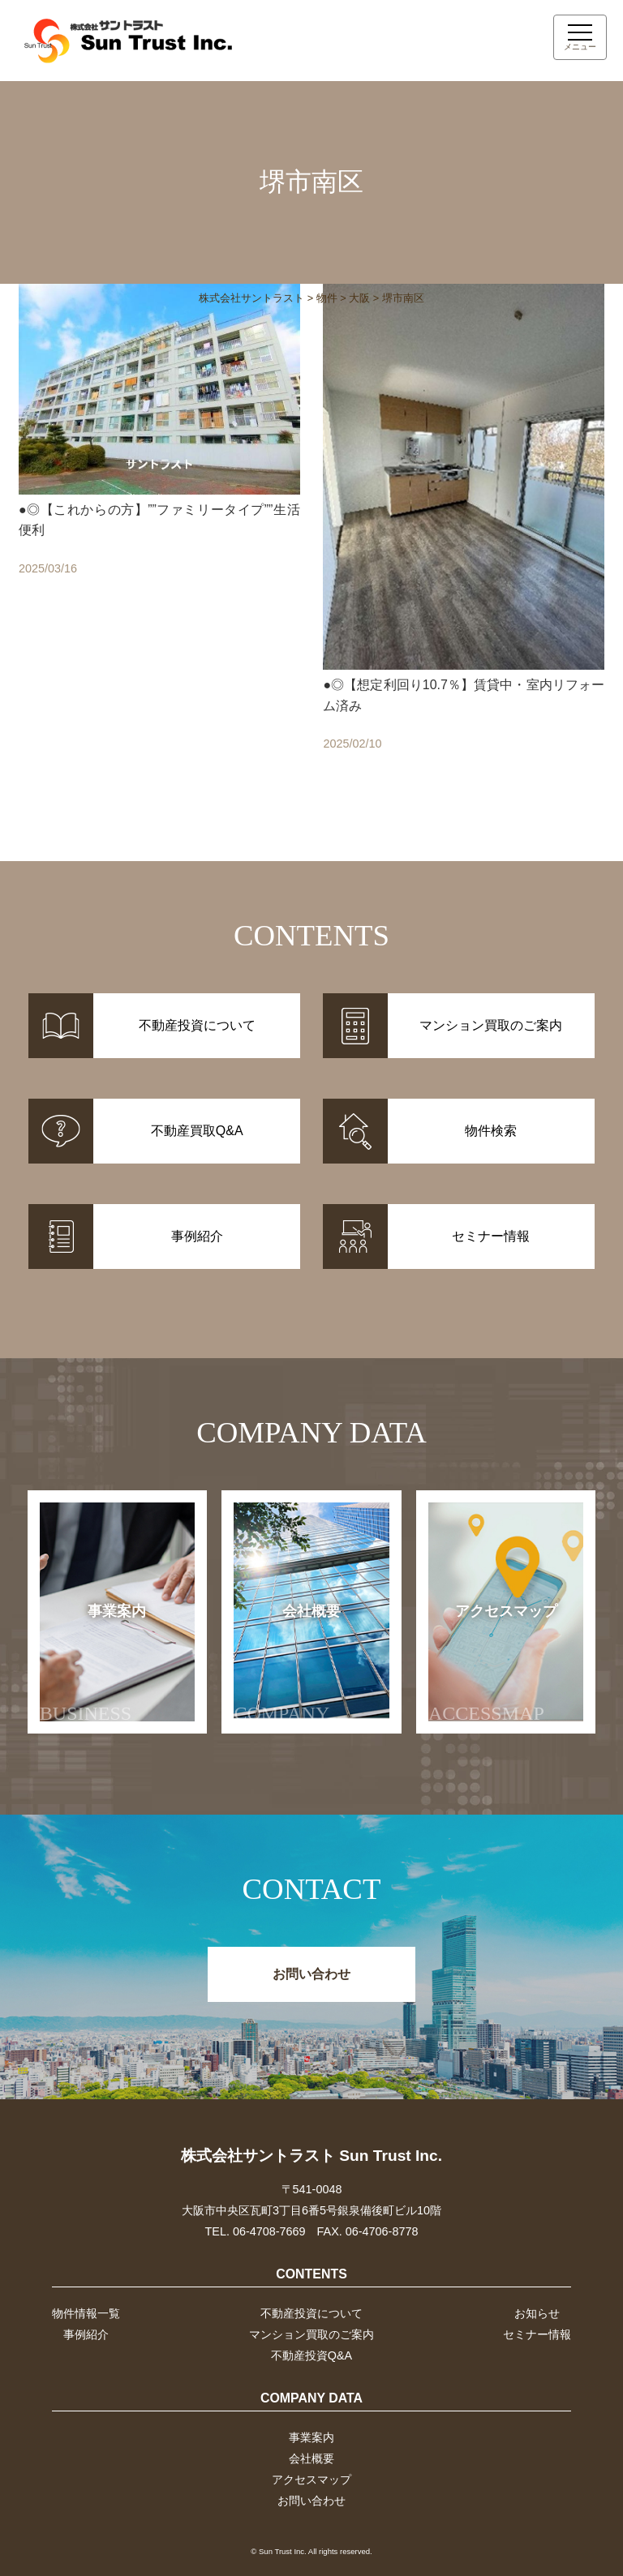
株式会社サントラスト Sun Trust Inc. (311, 2155)
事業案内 (93, 1663)
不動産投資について (311, 2313)
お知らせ (537, 2313)
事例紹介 (86, 2334)
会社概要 (287, 1663)
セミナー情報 (537, 2334)
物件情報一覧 (86, 2313)
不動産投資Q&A (311, 2355)
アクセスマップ (492, 1663)
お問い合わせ (311, 1974)
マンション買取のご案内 (311, 2334)
